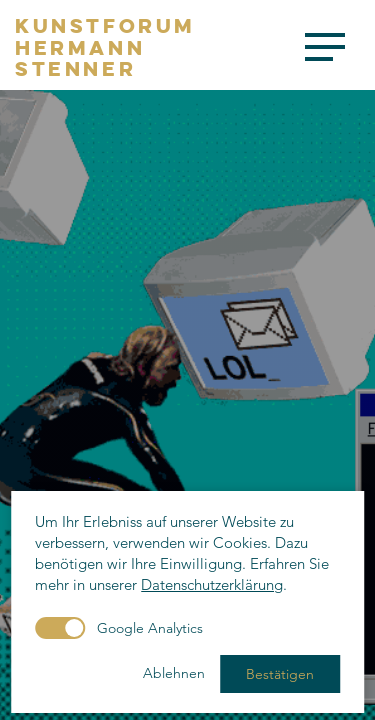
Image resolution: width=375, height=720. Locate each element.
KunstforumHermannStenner (105, 47)
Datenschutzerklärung (212, 584)
